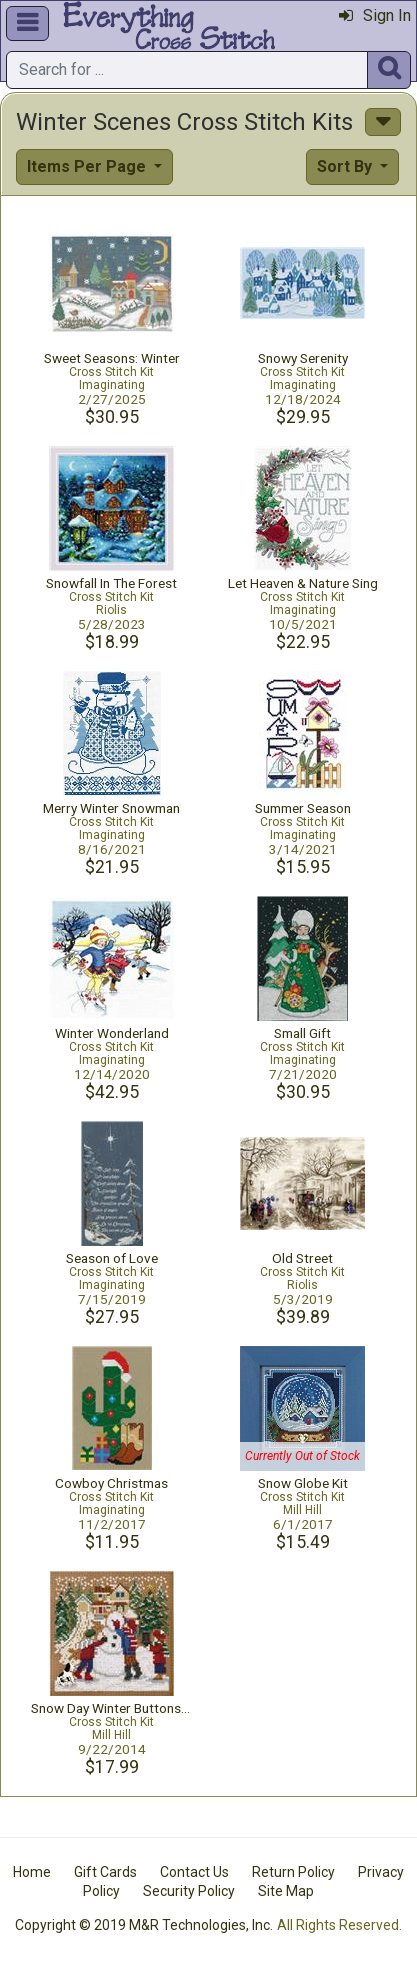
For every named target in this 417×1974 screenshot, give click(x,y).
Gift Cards (105, 1872)
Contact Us (194, 1872)
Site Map (286, 1891)
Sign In (375, 15)
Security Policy (189, 1891)
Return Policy (293, 1872)
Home (32, 1872)
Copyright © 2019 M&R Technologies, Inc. (144, 1925)
